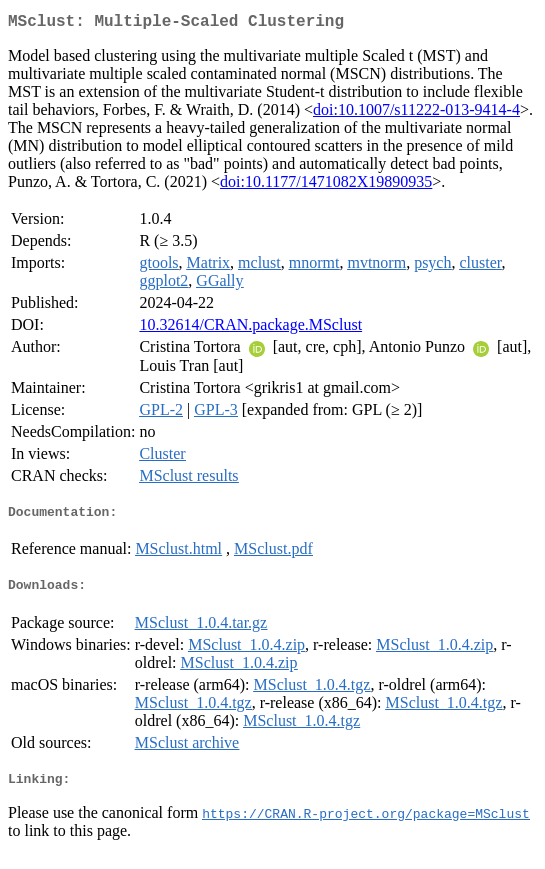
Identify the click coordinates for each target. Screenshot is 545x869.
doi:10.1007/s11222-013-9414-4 (416, 113)
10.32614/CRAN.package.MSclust (250, 328)
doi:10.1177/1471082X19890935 (326, 185)
